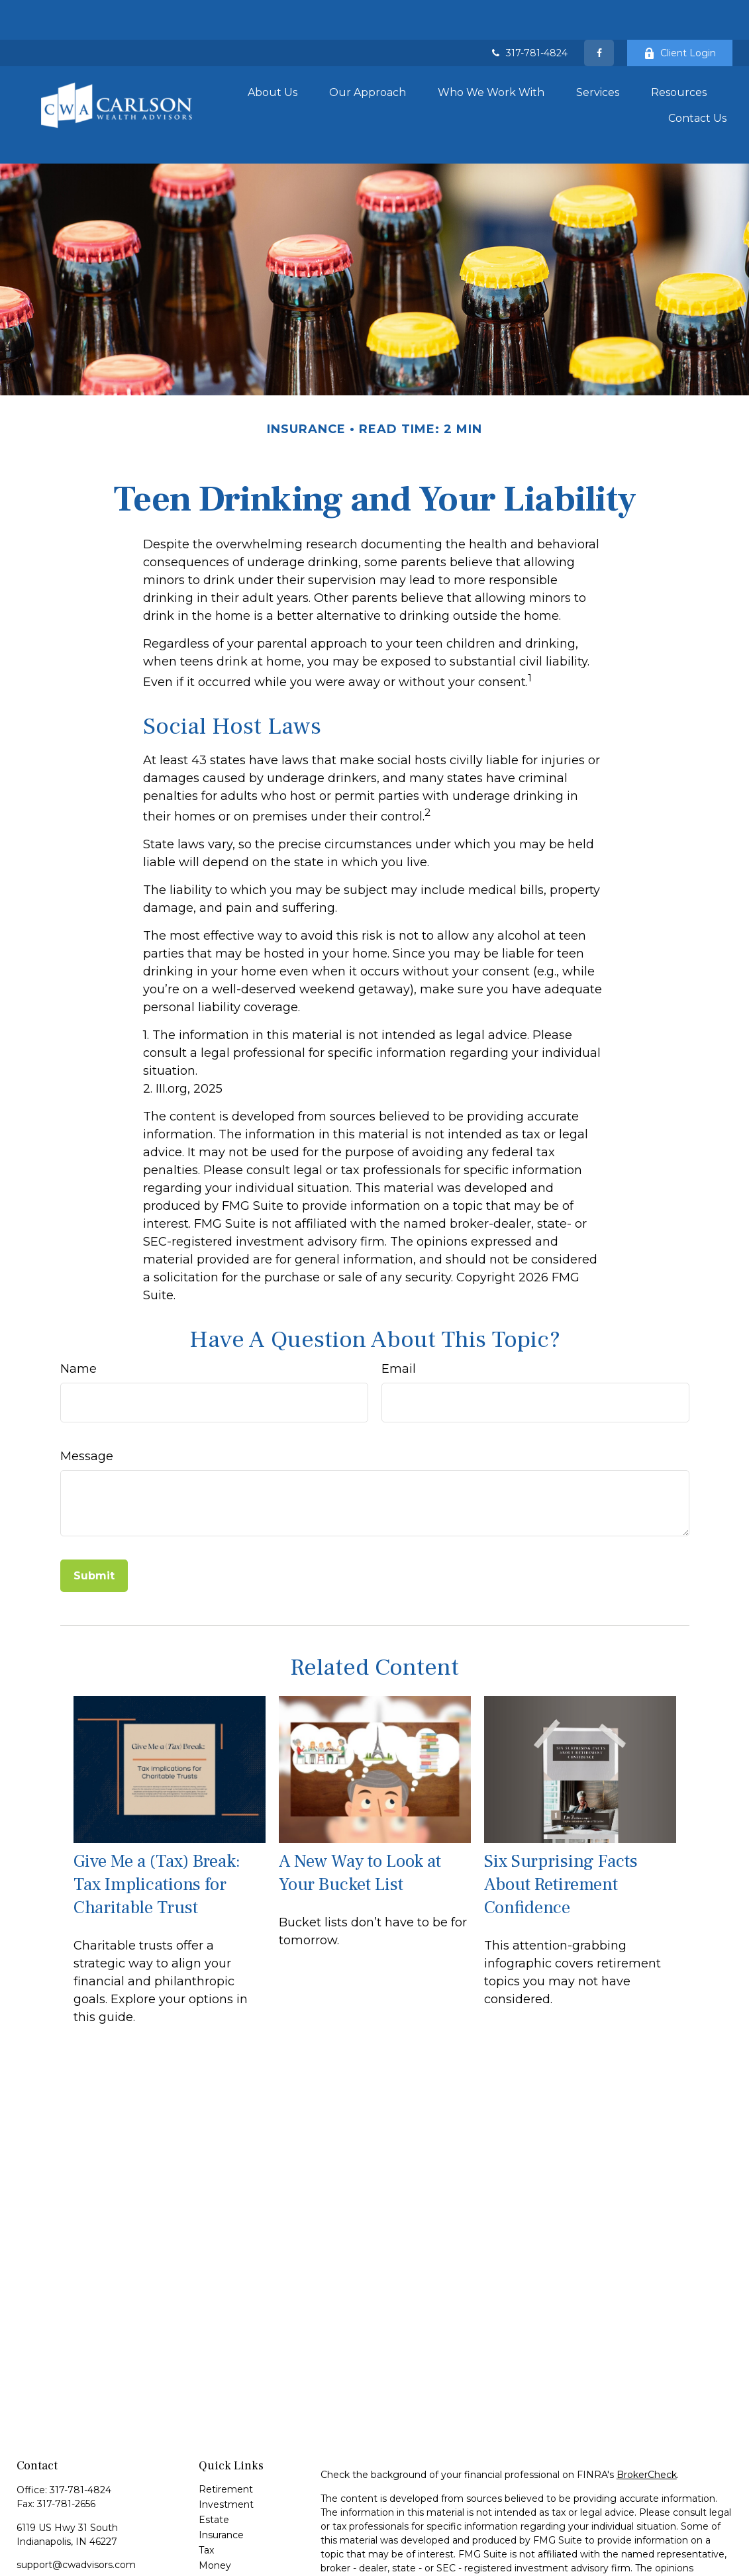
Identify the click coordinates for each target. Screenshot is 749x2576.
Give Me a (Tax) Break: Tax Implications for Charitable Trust (157, 1821)
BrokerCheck (647, 2411)
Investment (226, 2441)
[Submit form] (94, 1512)
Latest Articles (232, 2532)
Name (78, 1305)
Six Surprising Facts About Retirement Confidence (561, 1821)
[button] (272, 50)
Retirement (226, 2426)
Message (86, 1392)
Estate (214, 2456)
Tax (206, 2487)
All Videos (221, 2547)
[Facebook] (599, 13)
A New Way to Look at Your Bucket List (360, 1810)
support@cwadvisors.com (76, 2501)
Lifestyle (218, 2517)
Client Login (680, 13)
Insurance (221, 2471)
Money (215, 2502)
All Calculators (230, 2563)
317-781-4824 (528, 13)
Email (398, 1305)
